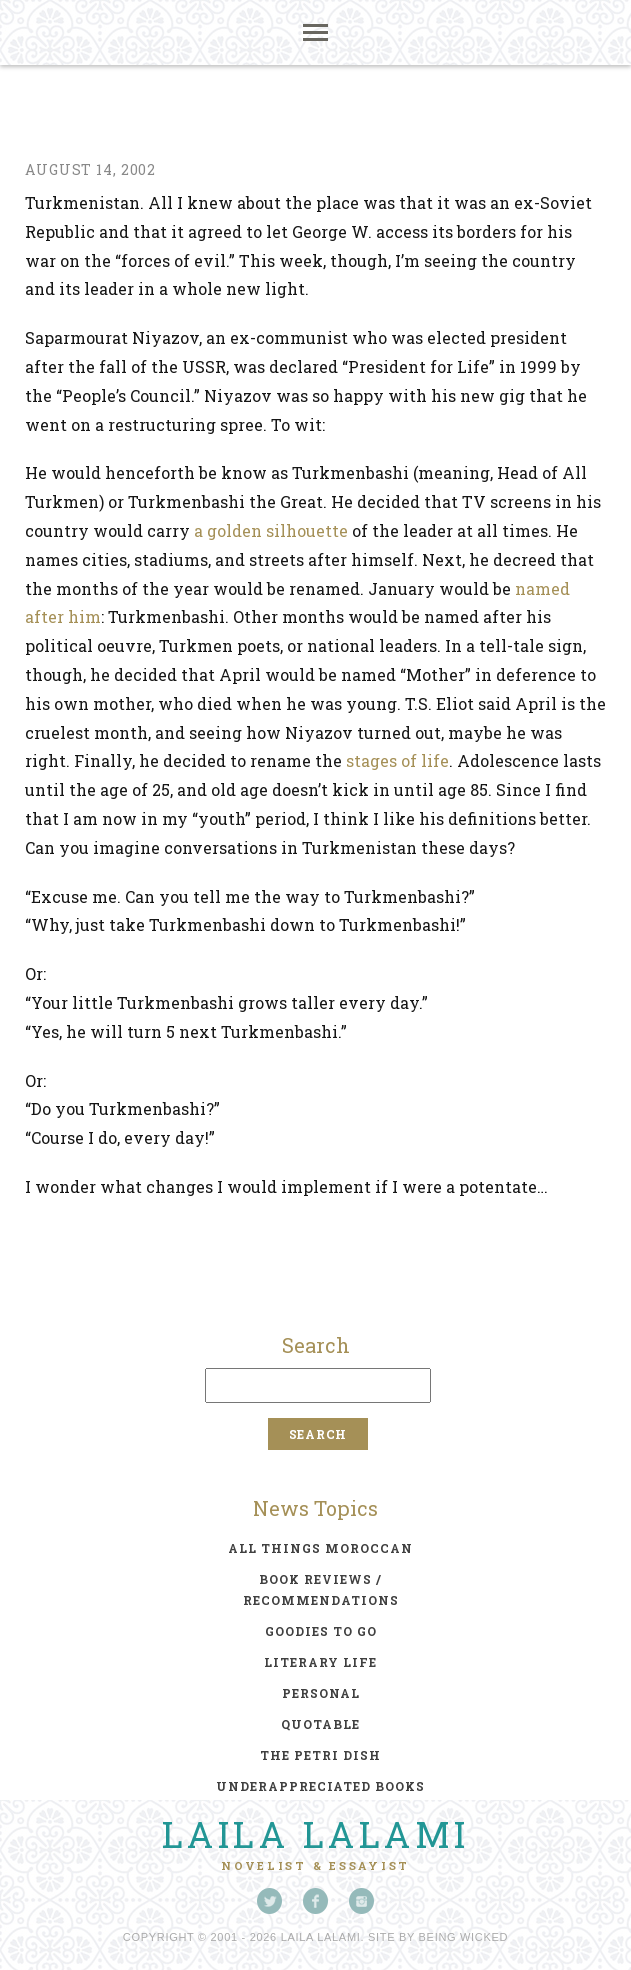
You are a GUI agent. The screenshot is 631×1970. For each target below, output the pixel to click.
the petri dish (320, 1755)
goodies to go (321, 1631)
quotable (320, 1724)
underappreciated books (320, 1786)
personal (321, 1693)
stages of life (397, 760)
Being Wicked (464, 1937)
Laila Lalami (316, 1834)
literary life (320, 1662)
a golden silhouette (271, 530)
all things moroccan (320, 1548)
